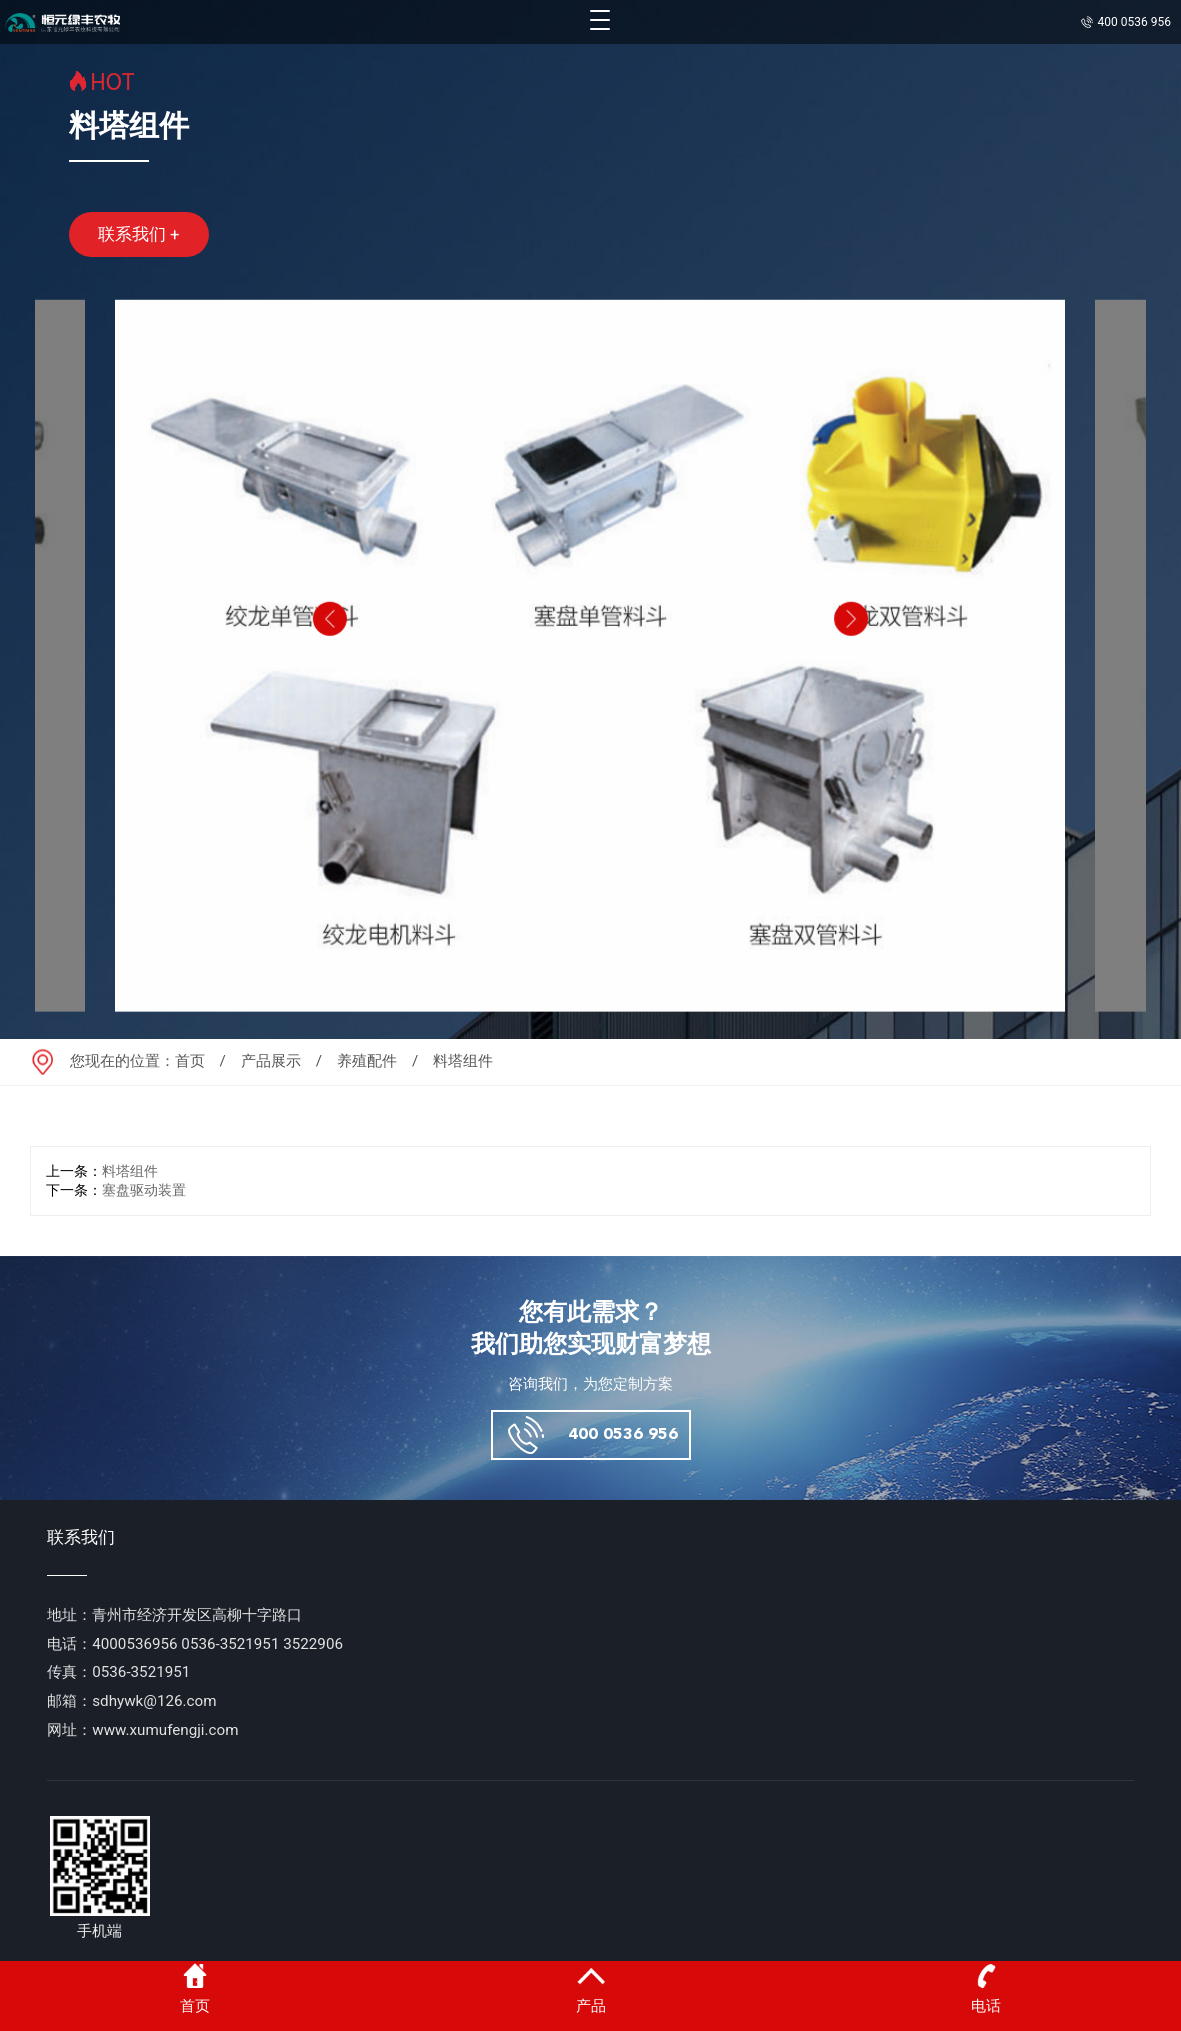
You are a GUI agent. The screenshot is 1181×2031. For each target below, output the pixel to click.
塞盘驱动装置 (144, 1190)
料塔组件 (130, 1171)
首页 (190, 1061)
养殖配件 (367, 1061)
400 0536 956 (623, 1434)
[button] (328, 659)
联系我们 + (139, 234)
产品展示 (271, 1061)
